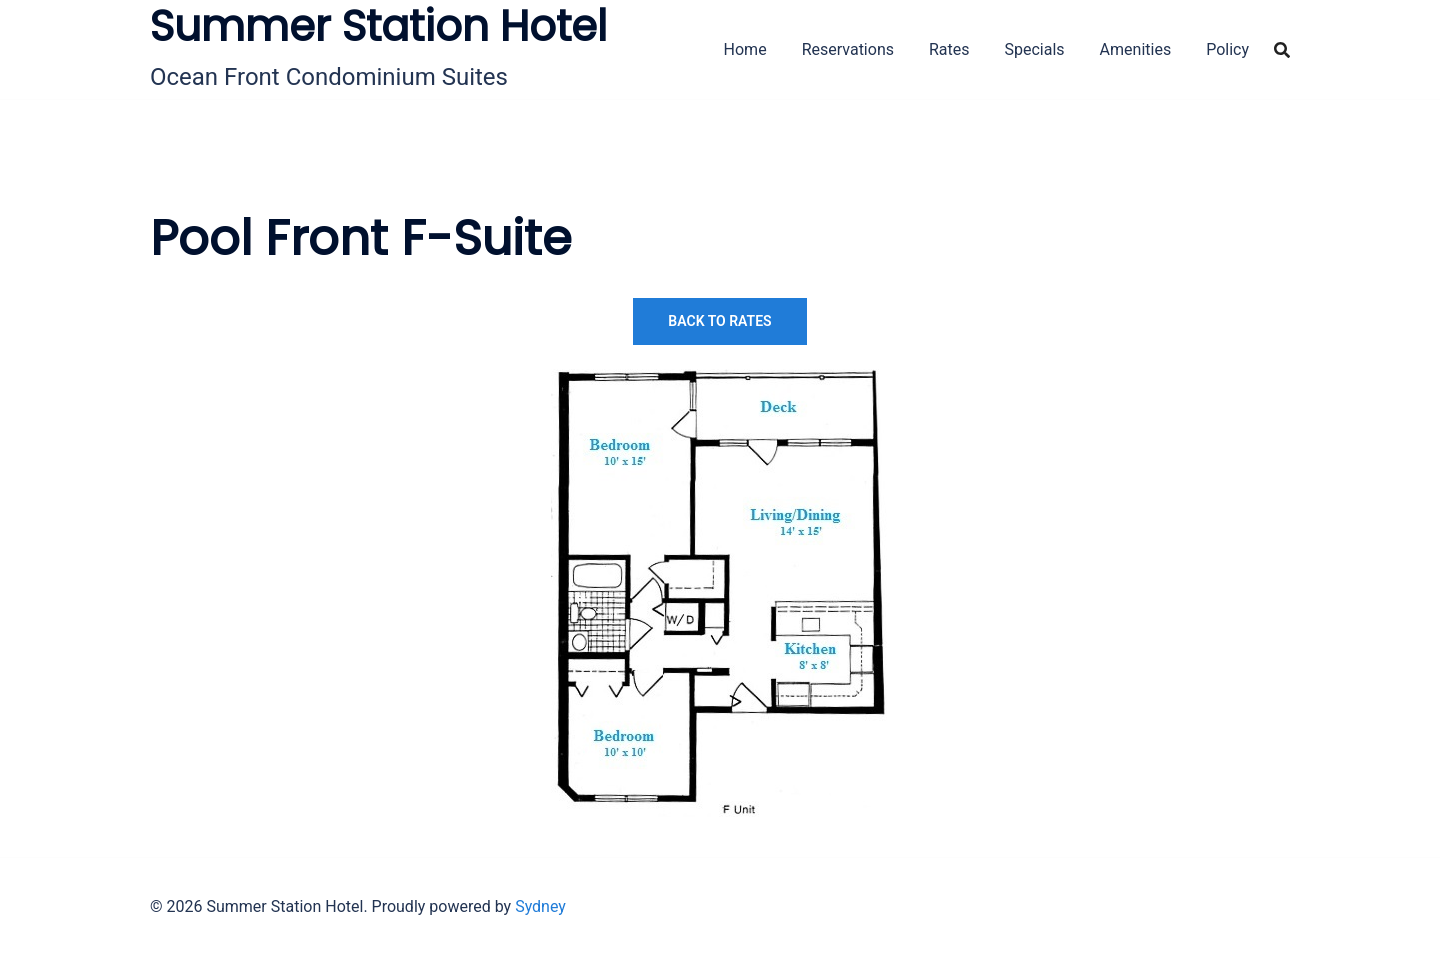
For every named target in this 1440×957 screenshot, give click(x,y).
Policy (1227, 49)
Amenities (1136, 49)
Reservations (848, 49)
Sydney (540, 906)
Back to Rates (719, 321)
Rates (949, 49)
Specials (1035, 49)
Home (745, 49)
